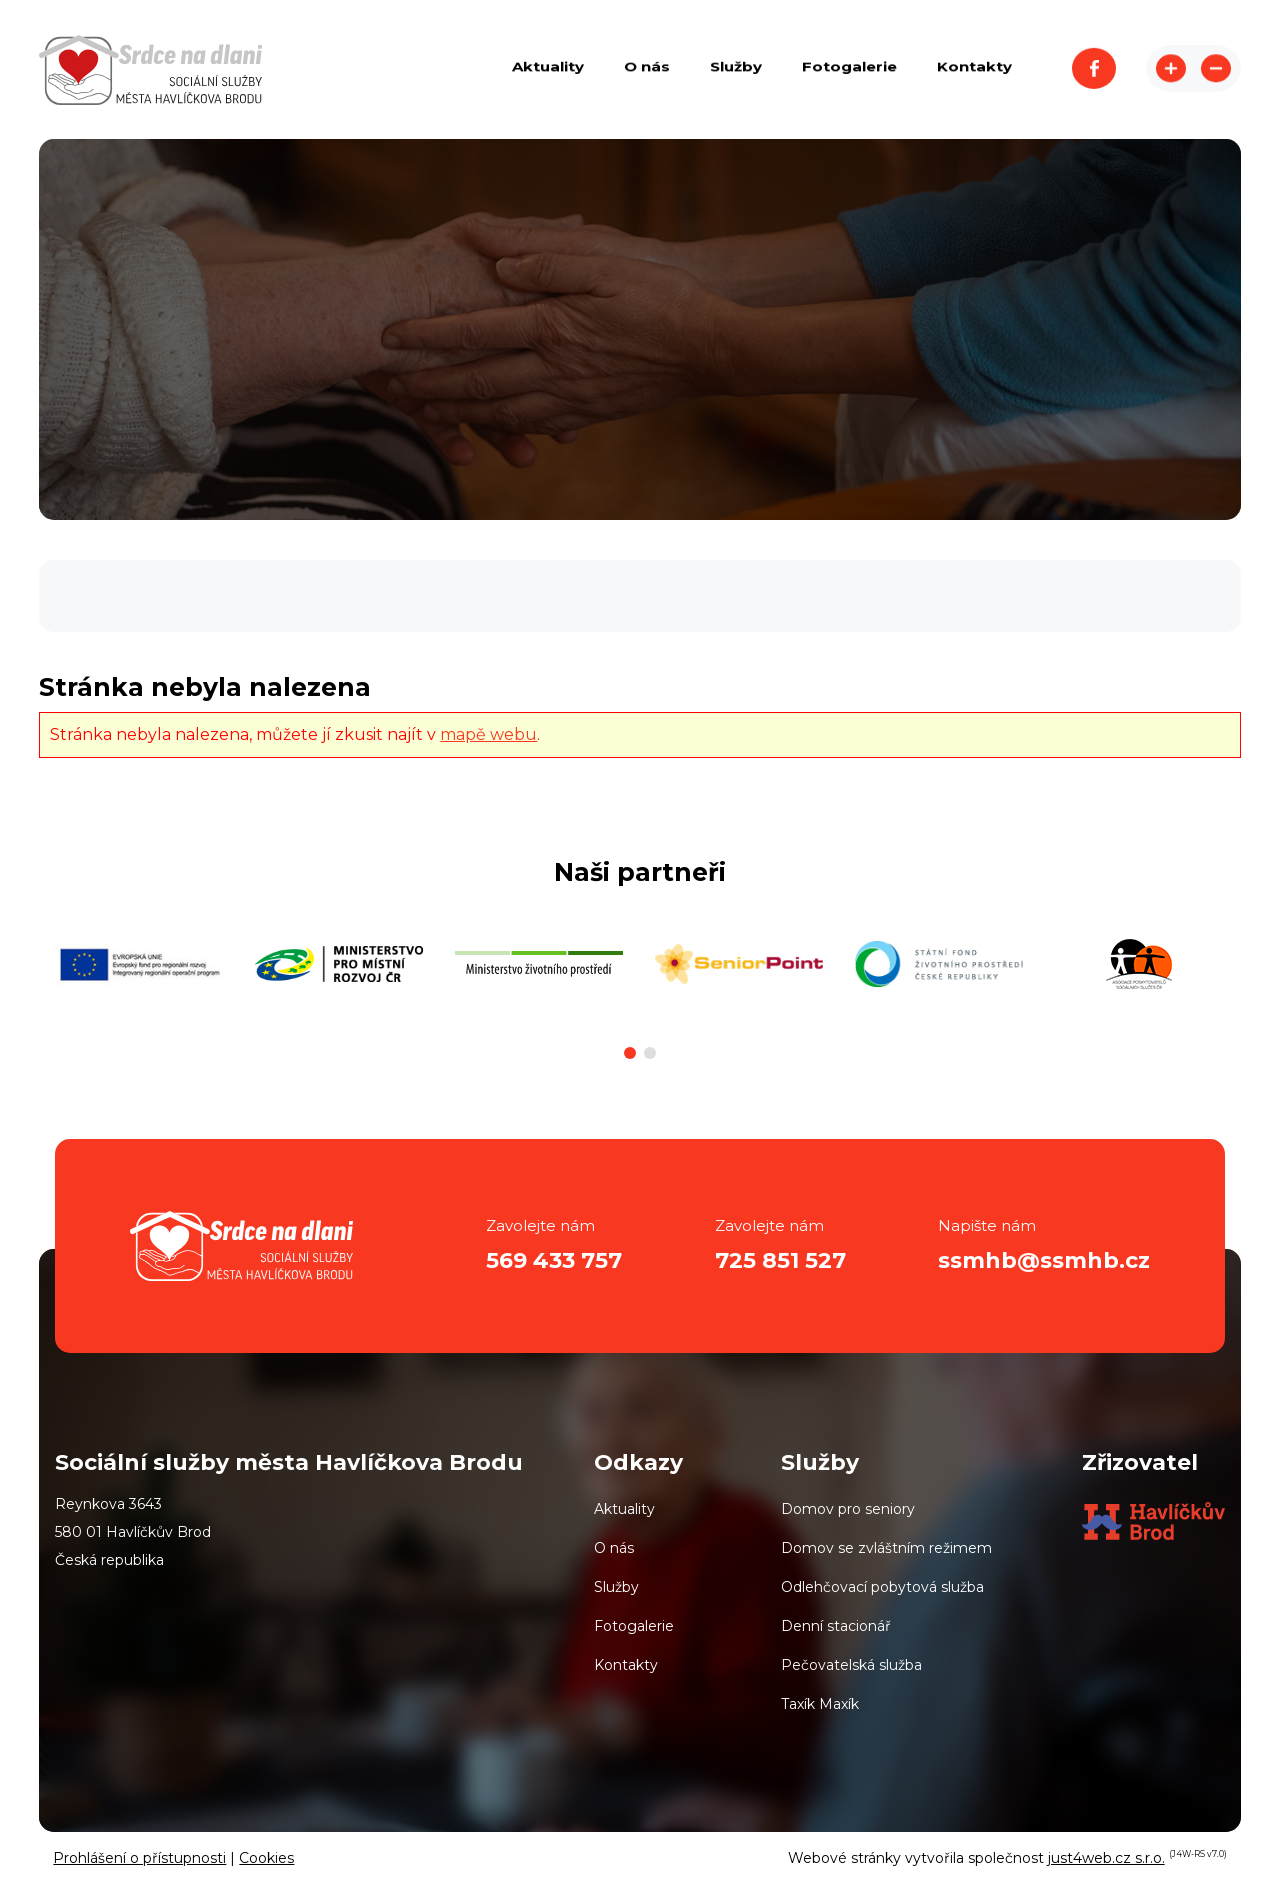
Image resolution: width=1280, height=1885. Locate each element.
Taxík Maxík (820, 1704)
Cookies (266, 1858)
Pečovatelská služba (851, 1665)
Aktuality (624, 1509)
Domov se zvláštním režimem (886, 1548)
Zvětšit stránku (1171, 70)
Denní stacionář (836, 1626)
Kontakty (626, 1665)
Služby (616, 1587)
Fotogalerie (634, 1626)
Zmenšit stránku (1216, 70)
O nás (614, 1548)
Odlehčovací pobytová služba (882, 1587)
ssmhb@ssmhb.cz (1044, 1260)
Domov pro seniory (848, 1509)
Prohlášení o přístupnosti (139, 1858)
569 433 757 (554, 1260)
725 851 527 (780, 1260)
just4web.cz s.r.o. (1106, 1858)
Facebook (1094, 70)
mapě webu (488, 734)
